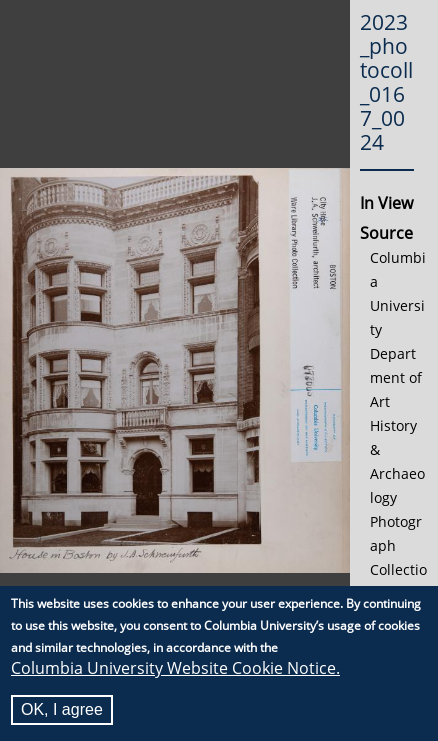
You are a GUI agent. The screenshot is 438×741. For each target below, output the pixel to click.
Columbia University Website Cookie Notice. (175, 670)
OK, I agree (62, 711)
